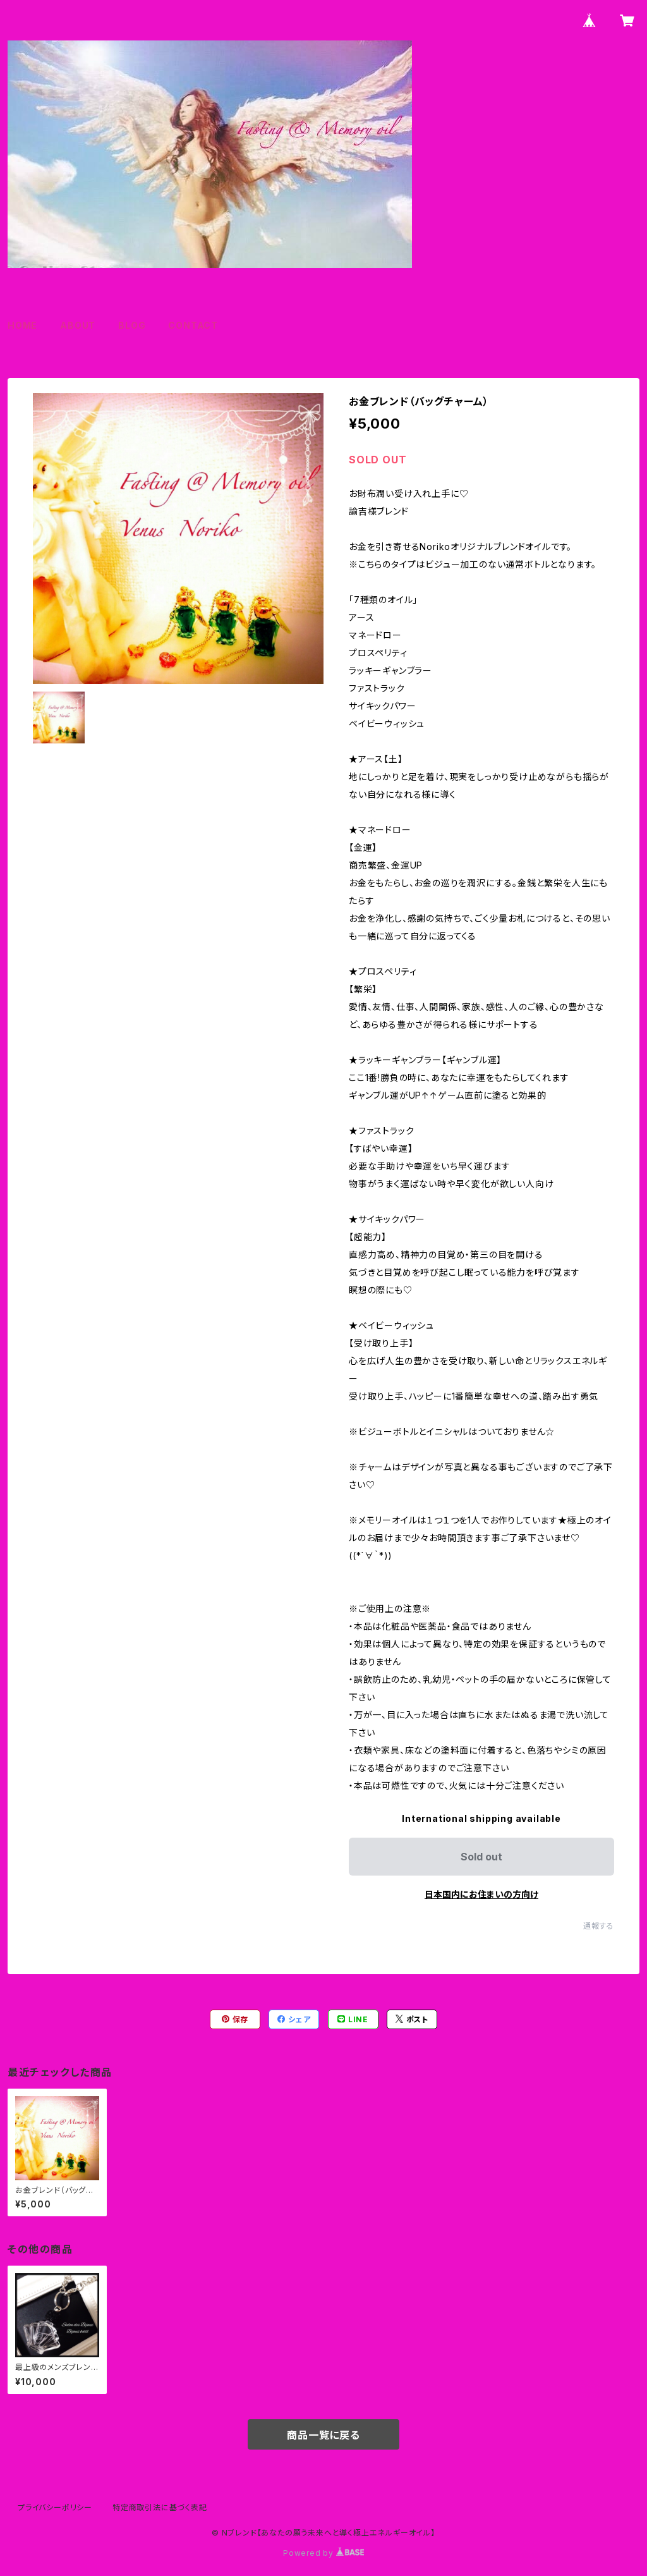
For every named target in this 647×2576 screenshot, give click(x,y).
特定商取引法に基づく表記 (159, 2507)
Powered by (323, 2553)
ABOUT (77, 325)
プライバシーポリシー (55, 2507)
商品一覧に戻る (323, 2435)
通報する (598, 1926)
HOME (22, 325)
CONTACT (193, 325)
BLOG (131, 325)
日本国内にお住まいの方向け (481, 1894)
